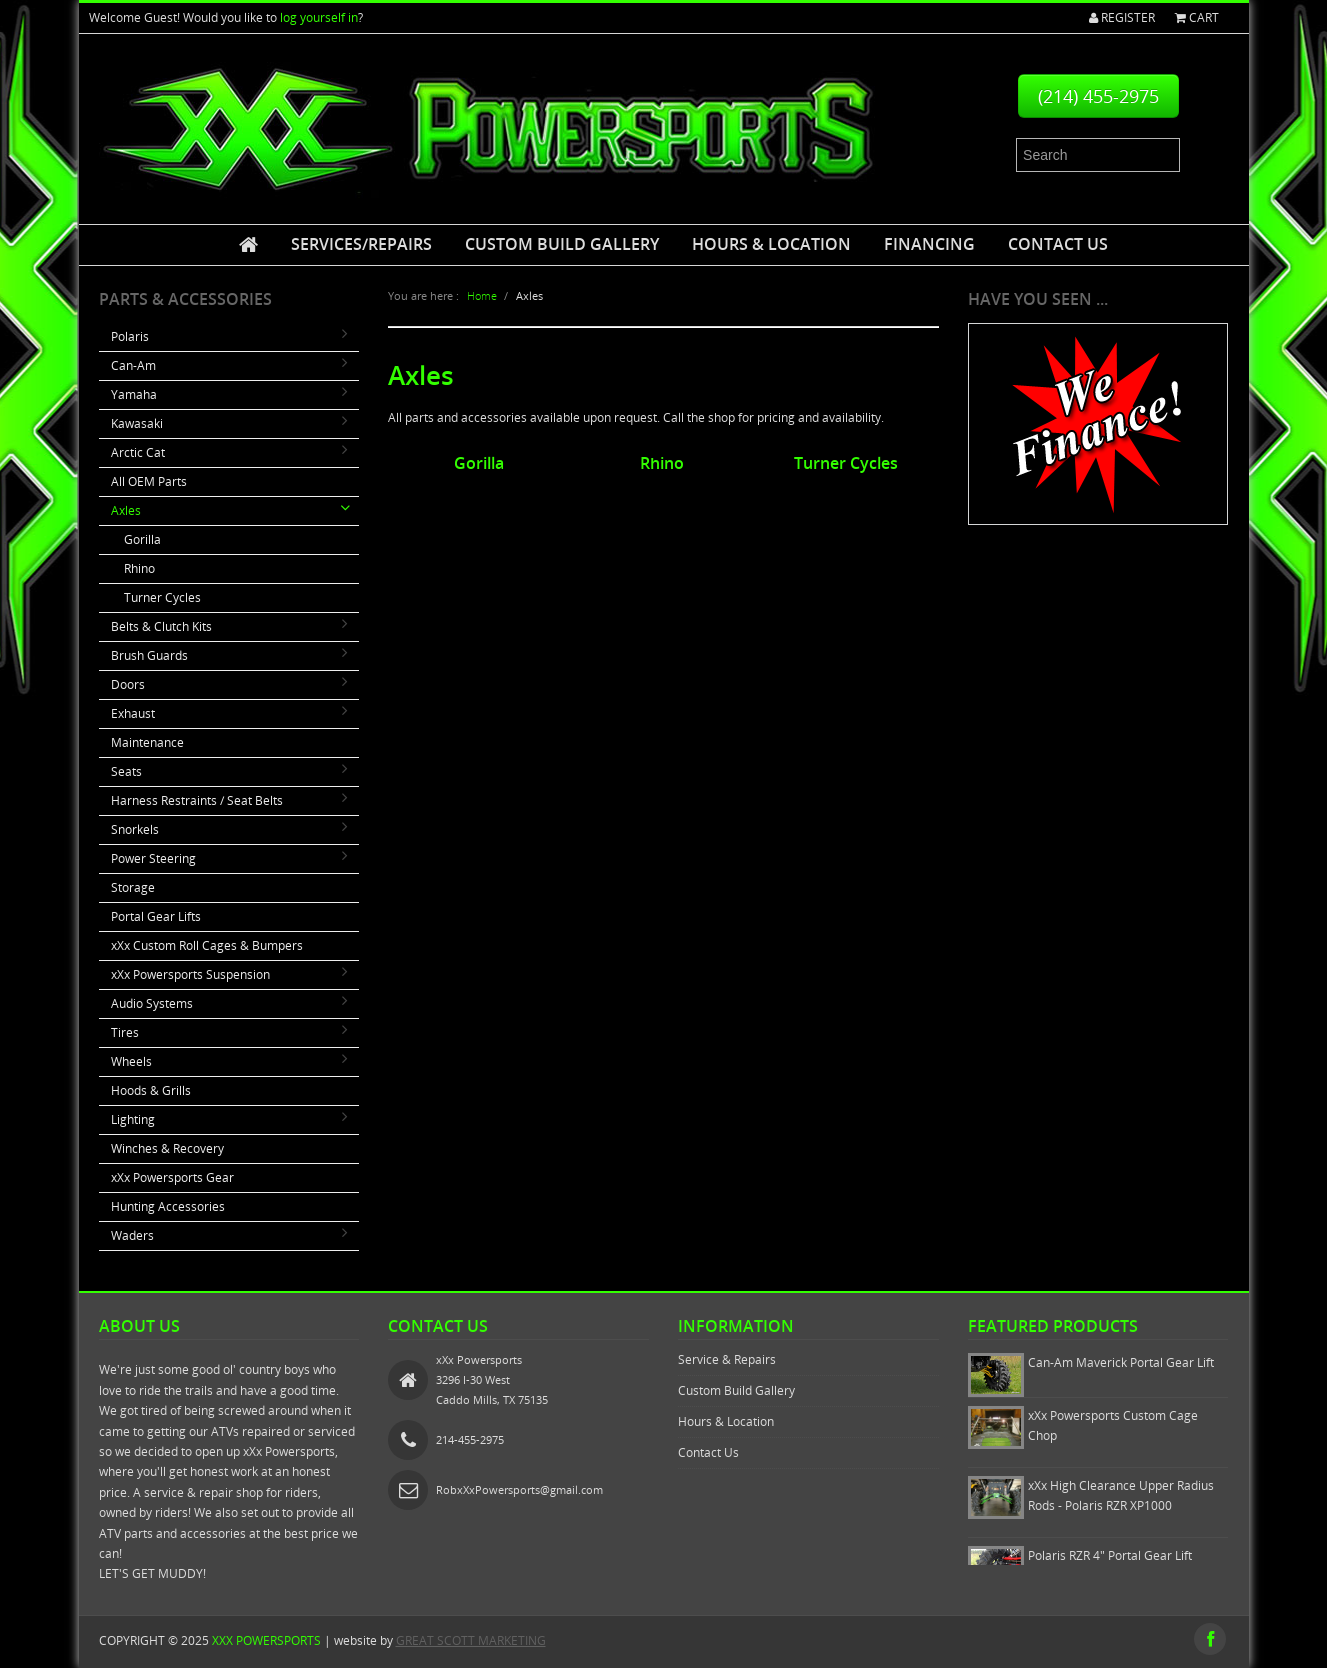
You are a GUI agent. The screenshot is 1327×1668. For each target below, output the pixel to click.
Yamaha (134, 394)
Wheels (131, 1061)
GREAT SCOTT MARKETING (471, 1640)
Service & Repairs (727, 1359)
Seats (126, 771)
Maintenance (147, 742)
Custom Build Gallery (562, 244)
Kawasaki (137, 423)
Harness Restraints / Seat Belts (197, 800)
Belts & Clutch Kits (161, 626)
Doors (128, 684)
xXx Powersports (266, 1640)
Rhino (139, 568)
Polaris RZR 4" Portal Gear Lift (1110, 1555)
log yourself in (319, 17)
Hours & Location (771, 244)
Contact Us (1058, 244)
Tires (125, 1032)
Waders (132, 1235)
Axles (126, 510)
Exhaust (133, 713)
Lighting (133, 1119)
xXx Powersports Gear (172, 1177)
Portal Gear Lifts (156, 916)
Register (1122, 17)
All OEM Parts (149, 481)
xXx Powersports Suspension (190, 974)
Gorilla (142, 539)
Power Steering (153, 858)
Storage (133, 887)
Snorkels (135, 829)
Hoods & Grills (151, 1090)
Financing (929, 244)
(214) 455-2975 (1098, 96)
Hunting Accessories (168, 1206)
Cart (1197, 17)
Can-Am (133, 365)
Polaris (130, 336)
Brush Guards (149, 655)
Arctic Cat (138, 452)
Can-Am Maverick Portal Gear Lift (1121, 1362)
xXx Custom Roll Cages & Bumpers (207, 945)
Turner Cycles (162, 597)
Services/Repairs (361, 244)
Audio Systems (152, 1003)
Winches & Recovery (167, 1148)
